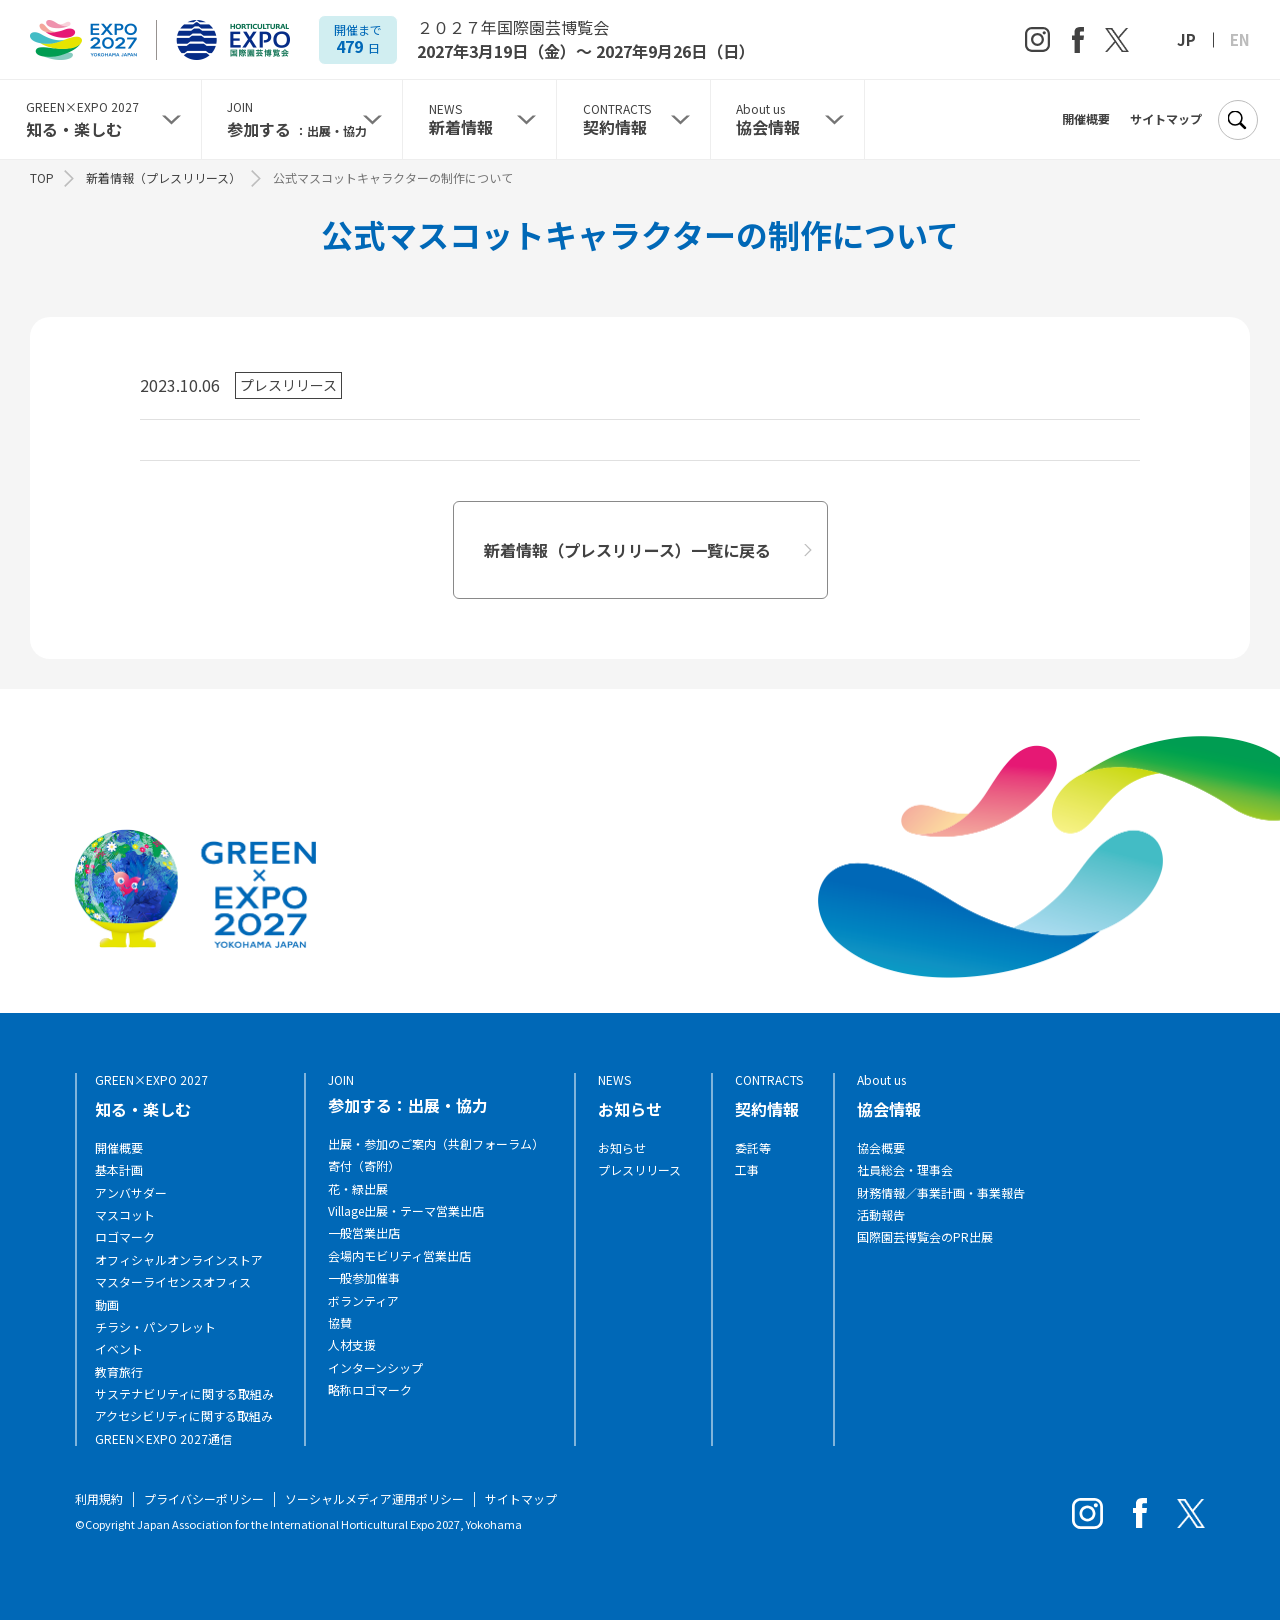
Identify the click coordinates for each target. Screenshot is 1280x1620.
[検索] (1237, 120)
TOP (42, 178)
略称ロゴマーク (370, 1390)
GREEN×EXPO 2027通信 (163, 1439)
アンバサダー (131, 1193)
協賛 (340, 1323)
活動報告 (881, 1215)
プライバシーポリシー (204, 1498)
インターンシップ (375, 1368)
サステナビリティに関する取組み (184, 1394)
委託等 (753, 1148)
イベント (119, 1349)
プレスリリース (639, 1170)
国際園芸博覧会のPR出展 (925, 1237)
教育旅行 (119, 1372)
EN (1240, 40)
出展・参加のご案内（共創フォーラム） (436, 1144)
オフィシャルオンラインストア (179, 1260)
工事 (747, 1170)
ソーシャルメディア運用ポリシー (374, 1498)
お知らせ (622, 1148)
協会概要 (881, 1148)
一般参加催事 (364, 1278)
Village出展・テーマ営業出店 (406, 1211)
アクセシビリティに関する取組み (184, 1416)
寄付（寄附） (364, 1166)
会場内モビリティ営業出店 (399, 1256)
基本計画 (119, 1170)
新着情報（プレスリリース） (163, 178)
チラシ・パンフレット (155, 1327)
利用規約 (99, 1498)
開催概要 (1086, 119)
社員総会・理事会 (905, 1170)
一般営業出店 (364, 1233)
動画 (107, 1305)
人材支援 (352, 1345)
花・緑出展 (358, 1189)
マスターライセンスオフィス (173, 1282)
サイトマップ (1166, 119)
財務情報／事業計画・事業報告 (941, 1193)
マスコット (125, 1215)
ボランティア (363, 1301)
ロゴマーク (125, 1237)
